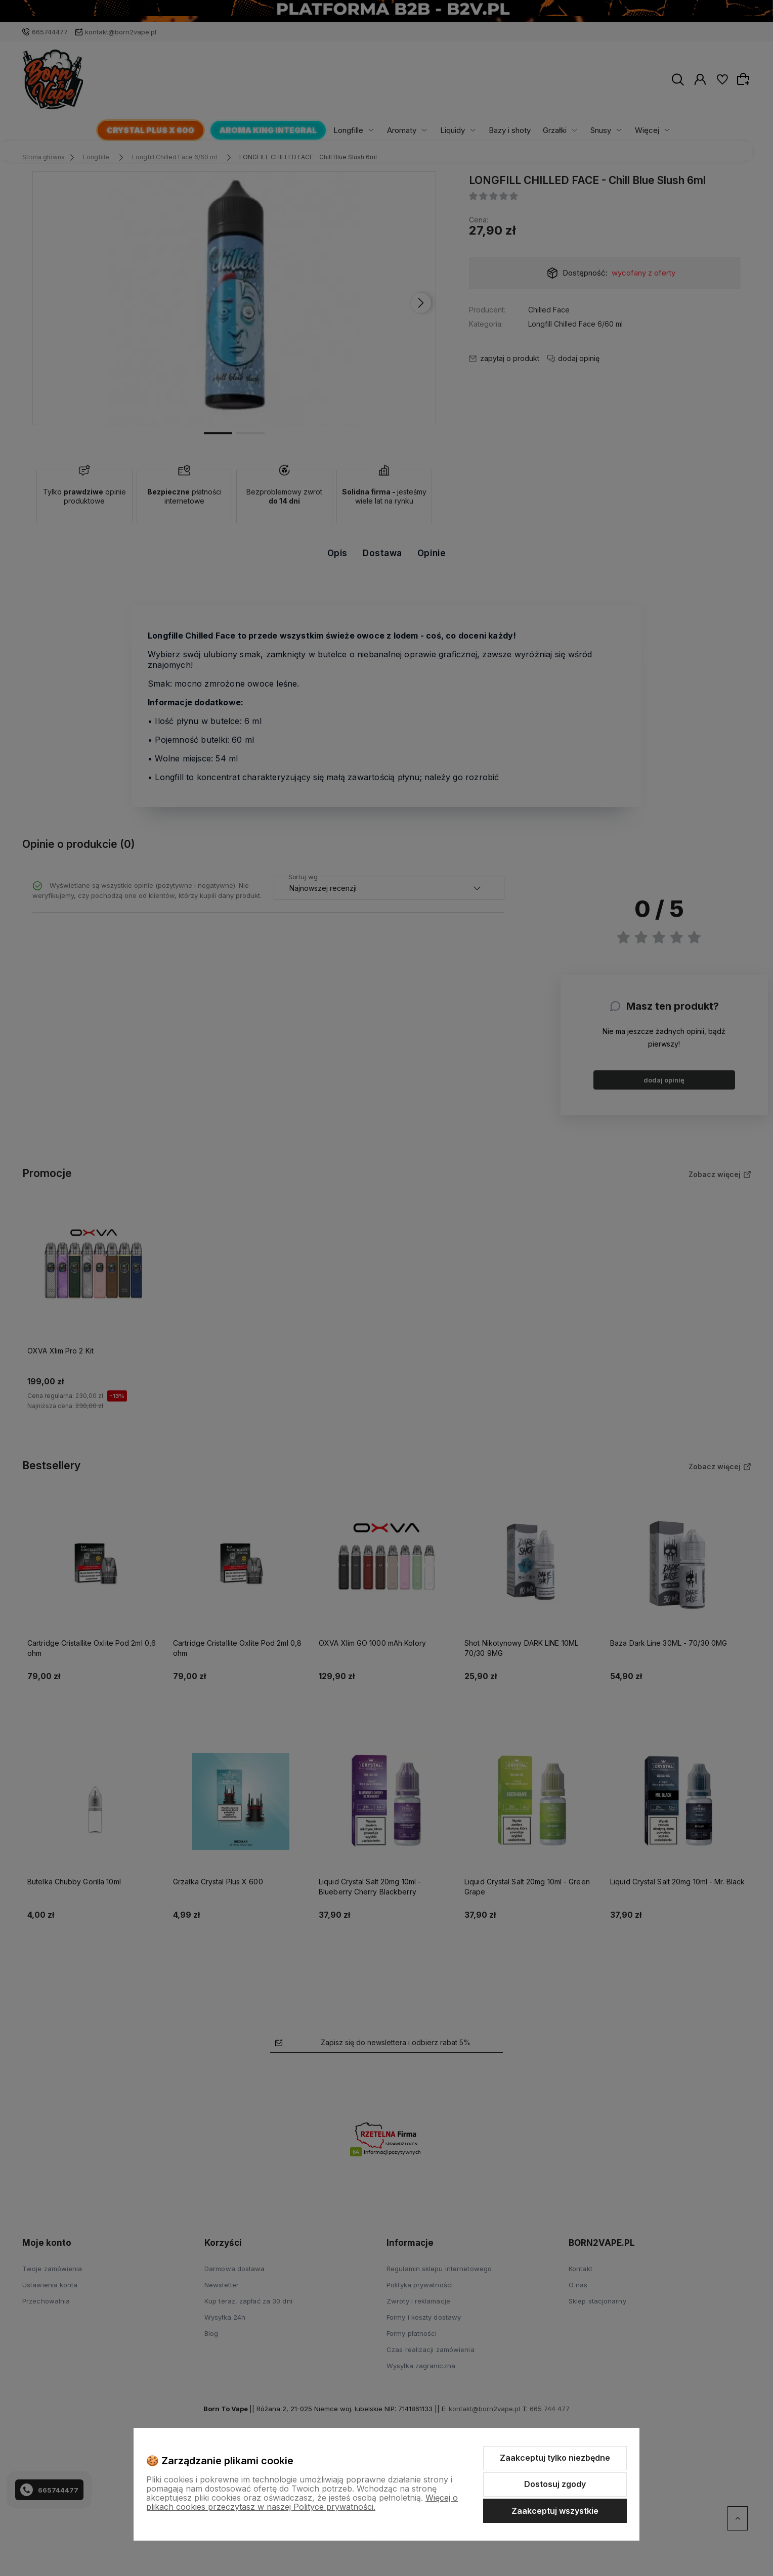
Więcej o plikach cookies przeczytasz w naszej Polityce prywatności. (302, 2502)
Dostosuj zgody (555, 2484)
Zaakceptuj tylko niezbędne (555, 2458)
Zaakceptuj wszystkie (554, 2511)
